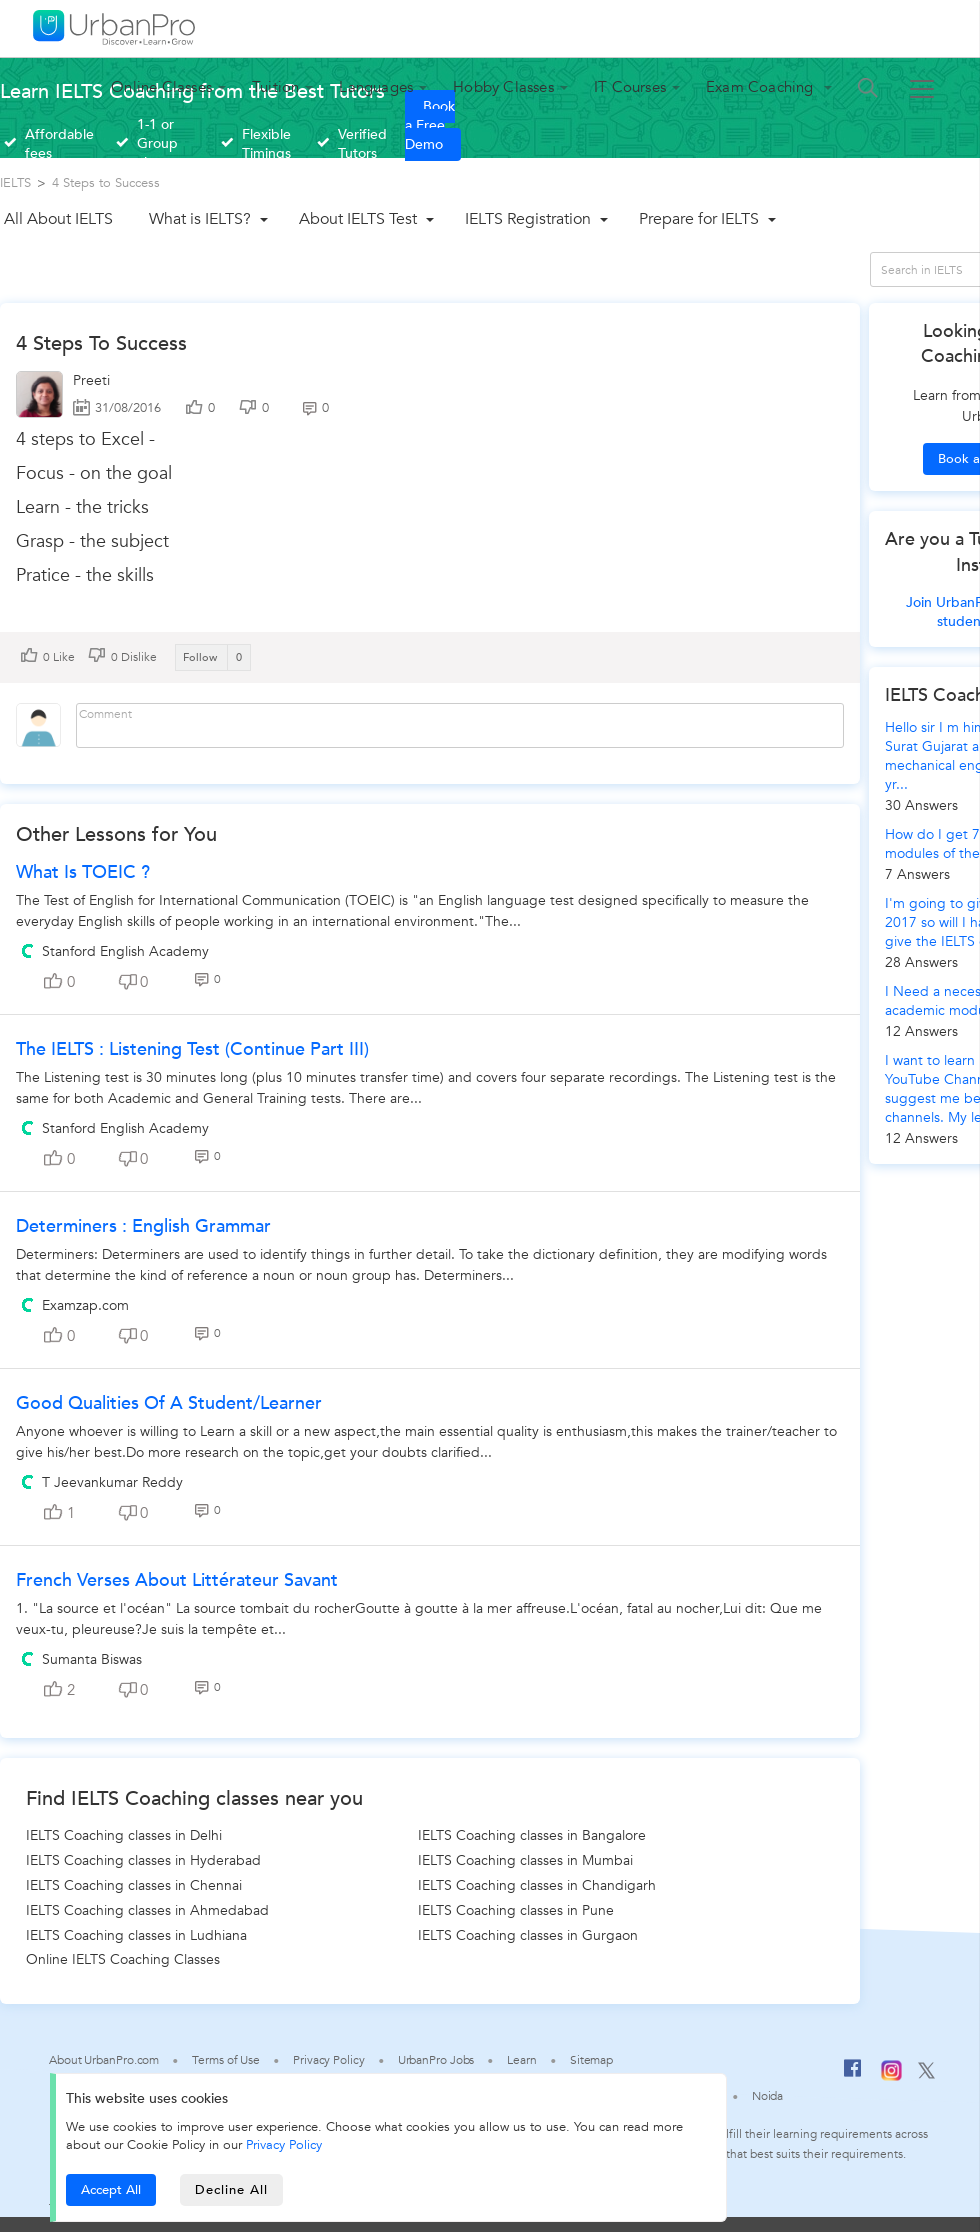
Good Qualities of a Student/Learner (169, 1403)
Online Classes (161, 87)
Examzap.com (85, 1305)
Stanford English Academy (125, 951)
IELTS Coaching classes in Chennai (134, 1885)
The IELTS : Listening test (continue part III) (192, 1049)
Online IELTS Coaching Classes (123, 1959)
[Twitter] (926, 2075)
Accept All (111, 2190)
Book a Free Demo (430, 125)
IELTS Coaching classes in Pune (516, 1910)
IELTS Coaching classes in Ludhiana (136, 1935)
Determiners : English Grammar (143, 1226)
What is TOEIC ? (83, 872)
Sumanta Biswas (92, 1659)
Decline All (231, 2190)
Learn (522, 2060)
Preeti (91, 380)
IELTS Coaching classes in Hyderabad (143, 1860)
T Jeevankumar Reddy (112, 1482)
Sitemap (591, 2060)
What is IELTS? (200, 219)
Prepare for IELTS (699, 219)
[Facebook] (853, 2076)
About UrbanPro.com (104, 2060)
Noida (768, 2096)
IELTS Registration (528, 219)
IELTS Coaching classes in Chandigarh (537, 1885)
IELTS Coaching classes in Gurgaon (528, 1935)
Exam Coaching (762, 87)
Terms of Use (226, 2060)
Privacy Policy (284, 2145)
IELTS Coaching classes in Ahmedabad (147, 1910)
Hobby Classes (503, 87)
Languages (376, 87)
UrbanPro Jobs (436, 2060)
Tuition (275, 87)
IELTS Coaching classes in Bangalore (532, 1835)
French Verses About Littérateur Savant (177, 1580)
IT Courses (630, 87)
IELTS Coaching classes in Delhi (124, 1835)
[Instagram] (891, 2077)
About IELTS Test (358, 219)
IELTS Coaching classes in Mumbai (525, 1860)
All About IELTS (58, 219)
